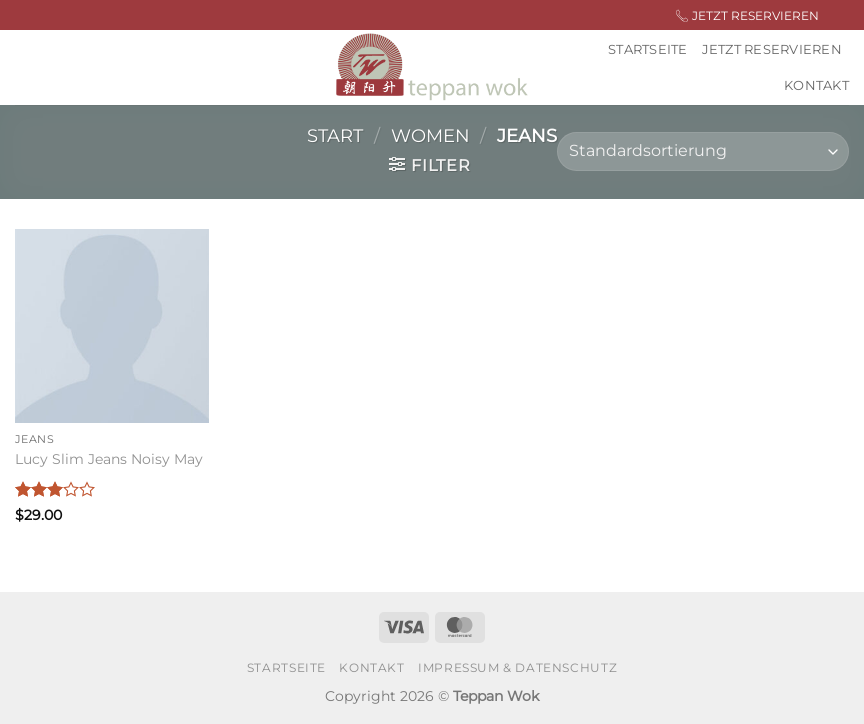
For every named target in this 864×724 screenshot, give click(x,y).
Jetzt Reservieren (772, 49)
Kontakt (816, 85)
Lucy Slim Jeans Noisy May (109, 459)
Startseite (648, 49)
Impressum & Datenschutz (517, 667)
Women (430, 135)
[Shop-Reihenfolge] (703, 151)
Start (335, 135)
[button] (429, 165)
